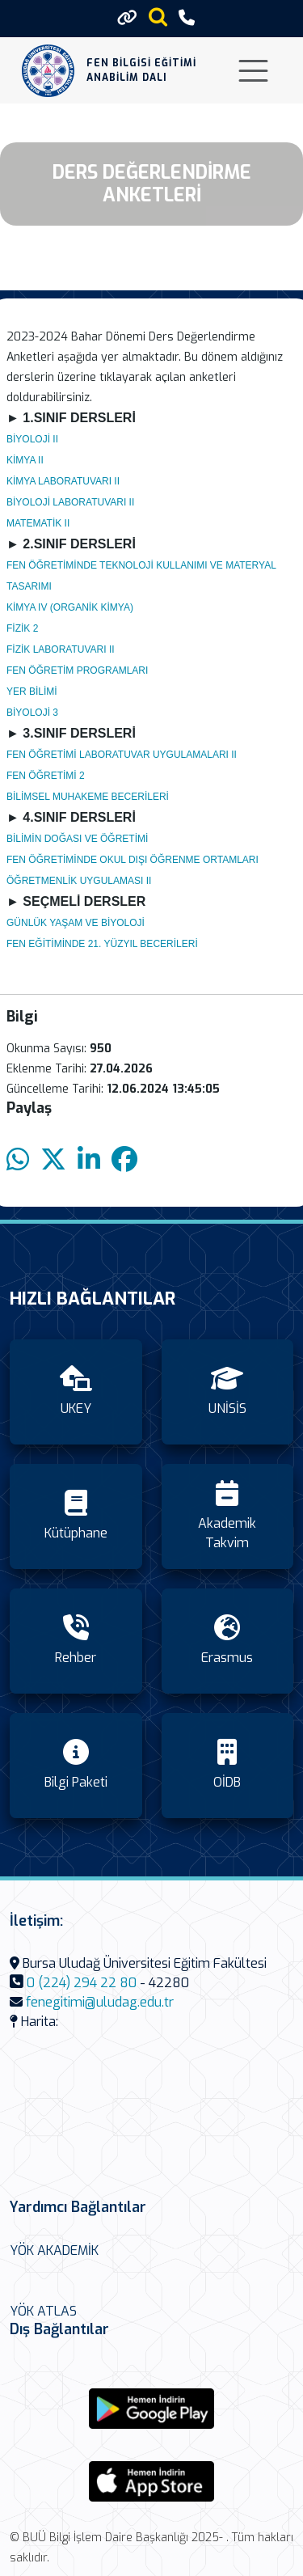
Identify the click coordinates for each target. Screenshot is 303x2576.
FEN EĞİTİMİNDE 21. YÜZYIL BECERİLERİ (102, 944)
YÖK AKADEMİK (54, 2250)
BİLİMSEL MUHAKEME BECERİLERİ (87, 796)
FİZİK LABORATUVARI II (60, 649)
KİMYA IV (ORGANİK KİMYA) (69, 607)
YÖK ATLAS (43, 2311)
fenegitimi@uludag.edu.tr (100, 2002)
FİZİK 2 (22, 628)
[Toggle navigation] (253, 70)
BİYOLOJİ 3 (32, 712)
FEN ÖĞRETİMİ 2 (45, 775)
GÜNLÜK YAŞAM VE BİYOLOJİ (75, 922)
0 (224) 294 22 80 (82, 1982)
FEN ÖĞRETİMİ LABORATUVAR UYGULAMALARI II (121, 754)
